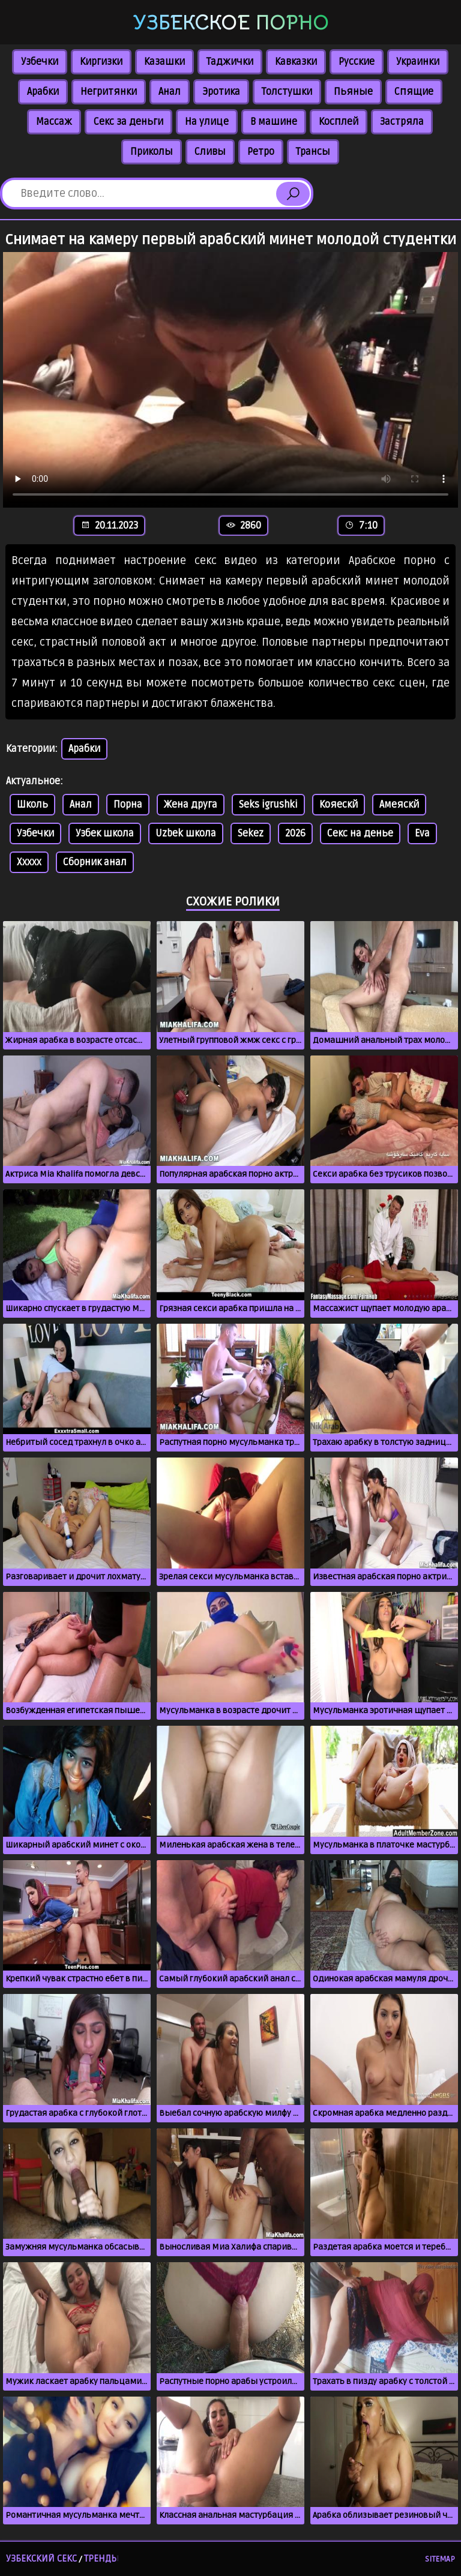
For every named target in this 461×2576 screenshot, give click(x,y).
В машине (273, 122)
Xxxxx (29, 862)
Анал (169, 92)
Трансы (313, 152)
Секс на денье (360, 833)
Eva (422, 833)
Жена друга (190, 805)
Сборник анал (95, 862)
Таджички (229, 62)
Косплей (338, 122)
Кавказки (296, 62)
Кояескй (338, 805)
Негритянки (108, 92)
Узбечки (39, 62)
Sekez (251, 833)
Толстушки (287, 92)
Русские (357, 62)
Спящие (413, 92)
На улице (207, 122)
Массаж (54, 122)
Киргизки (101, 62)
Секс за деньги (128, 122)
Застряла (402, 122)
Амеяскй (399, 805)
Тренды (101, 2558)
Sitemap (440, 2559)
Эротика (221, 92)
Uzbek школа (185, 833)
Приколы (151, 152)
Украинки (417, 62)
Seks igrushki (268, 805)
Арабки (43, 92)
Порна (127, 805)
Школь (32, 805)
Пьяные (353, 92)
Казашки (164, 62)
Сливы (210, 152)
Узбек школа (105, 833)
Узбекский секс (41, 2558)
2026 (295, 833)
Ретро (260, 152)
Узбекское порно (231, 23)
